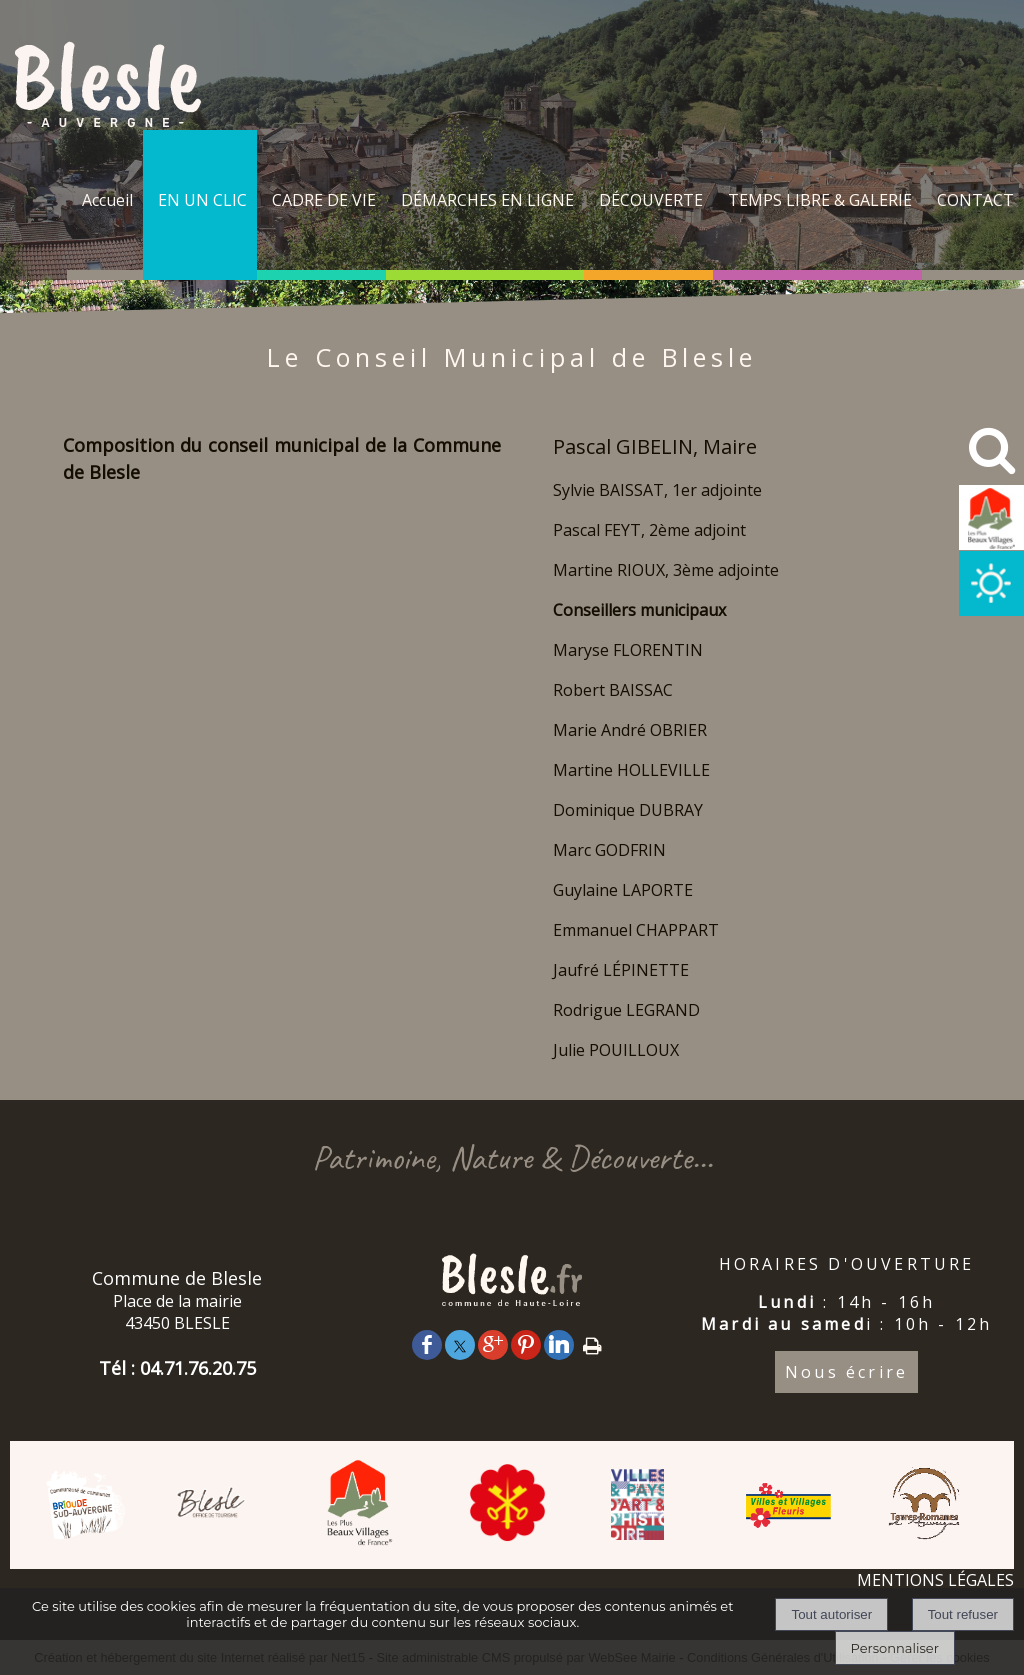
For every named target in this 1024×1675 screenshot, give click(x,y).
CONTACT (975, 200)
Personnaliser (895, 1648)
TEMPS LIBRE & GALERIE (820, 200)
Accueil (107, 200)
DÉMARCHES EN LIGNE (487, 200)
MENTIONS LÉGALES (935, 1580)
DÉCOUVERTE (651, 200)
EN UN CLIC (202, 200)
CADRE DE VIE (324, 200)
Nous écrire (846, 1372)
